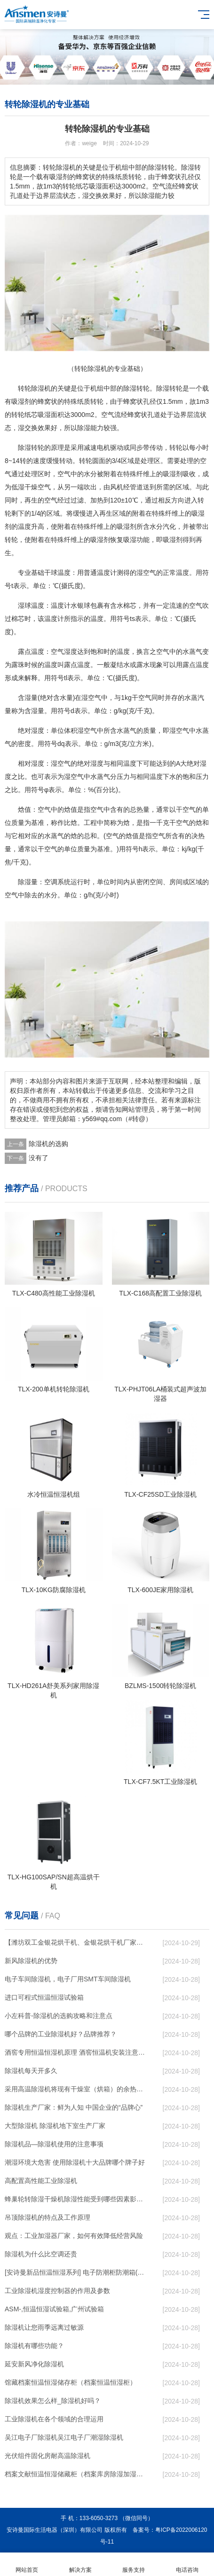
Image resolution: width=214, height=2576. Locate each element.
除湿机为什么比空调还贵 (41, 2254)
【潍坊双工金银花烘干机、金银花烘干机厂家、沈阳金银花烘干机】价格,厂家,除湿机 (76, 1942)
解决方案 (80, 2564)
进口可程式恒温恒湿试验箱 (44, 1997)
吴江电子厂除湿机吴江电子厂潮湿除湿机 (64, 2437)
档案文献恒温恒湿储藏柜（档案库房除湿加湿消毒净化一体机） (76, 2474)
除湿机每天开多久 (31, 2070)
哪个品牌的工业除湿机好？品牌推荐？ (61, 2034)
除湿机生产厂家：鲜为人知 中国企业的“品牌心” (74, 2107)
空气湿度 (64, 651)
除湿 (129, 388)
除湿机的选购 (48, 1143)
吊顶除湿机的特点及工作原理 (47, 2217)
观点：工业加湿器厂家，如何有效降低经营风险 (74, 2235)
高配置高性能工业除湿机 (41, 2180)
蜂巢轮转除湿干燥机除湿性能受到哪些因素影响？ (76, 2199)
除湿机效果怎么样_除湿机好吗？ (53, 2400)
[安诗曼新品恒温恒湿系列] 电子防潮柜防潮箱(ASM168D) (76, 2272)
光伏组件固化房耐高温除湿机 (47, 2455)
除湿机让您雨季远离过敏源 (44, 2327)
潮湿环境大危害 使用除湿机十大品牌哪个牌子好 (75, 2162)
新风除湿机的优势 (31, 1960)
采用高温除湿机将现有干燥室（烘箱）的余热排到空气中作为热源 (76, 2089)
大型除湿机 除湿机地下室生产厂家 (55, 2125)
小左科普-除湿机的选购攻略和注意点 (58, 2015)
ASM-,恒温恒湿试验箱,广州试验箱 (54, 2309)
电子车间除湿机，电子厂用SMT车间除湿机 (68, 1979)
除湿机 (41, 388)
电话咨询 (187, 2564)
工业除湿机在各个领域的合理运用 (54, 2419)
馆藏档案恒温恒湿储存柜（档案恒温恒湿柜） (70, 2382)
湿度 (37, 730)
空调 (50, 882)
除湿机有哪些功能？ (34, 2345)
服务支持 (134, 2564)
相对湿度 (31, 763)
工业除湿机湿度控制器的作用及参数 (57, 2290)
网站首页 (27, 2564)
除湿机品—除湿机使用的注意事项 (54, 2144)
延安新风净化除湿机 (34, 2364)
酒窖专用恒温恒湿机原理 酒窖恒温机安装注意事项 (76, 2052)
